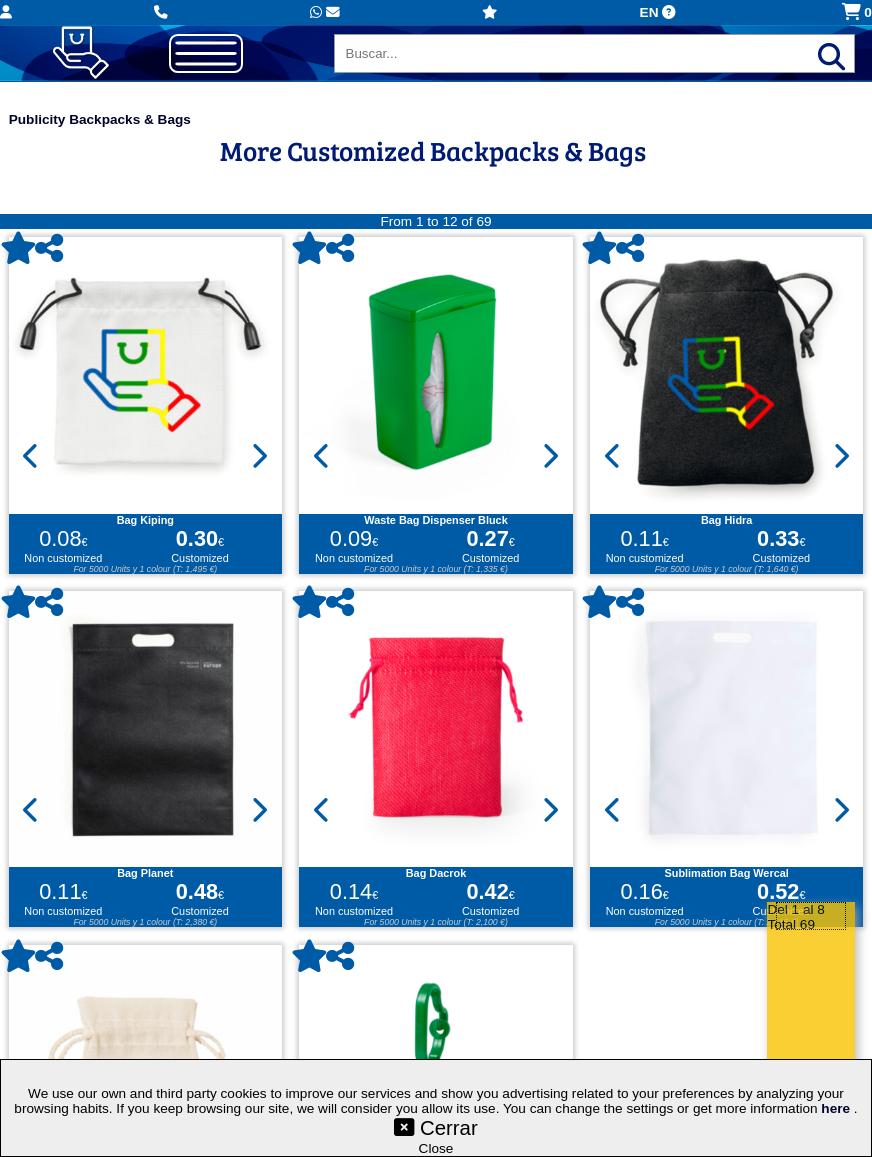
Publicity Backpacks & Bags (100, 119)
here (837, 1108)
